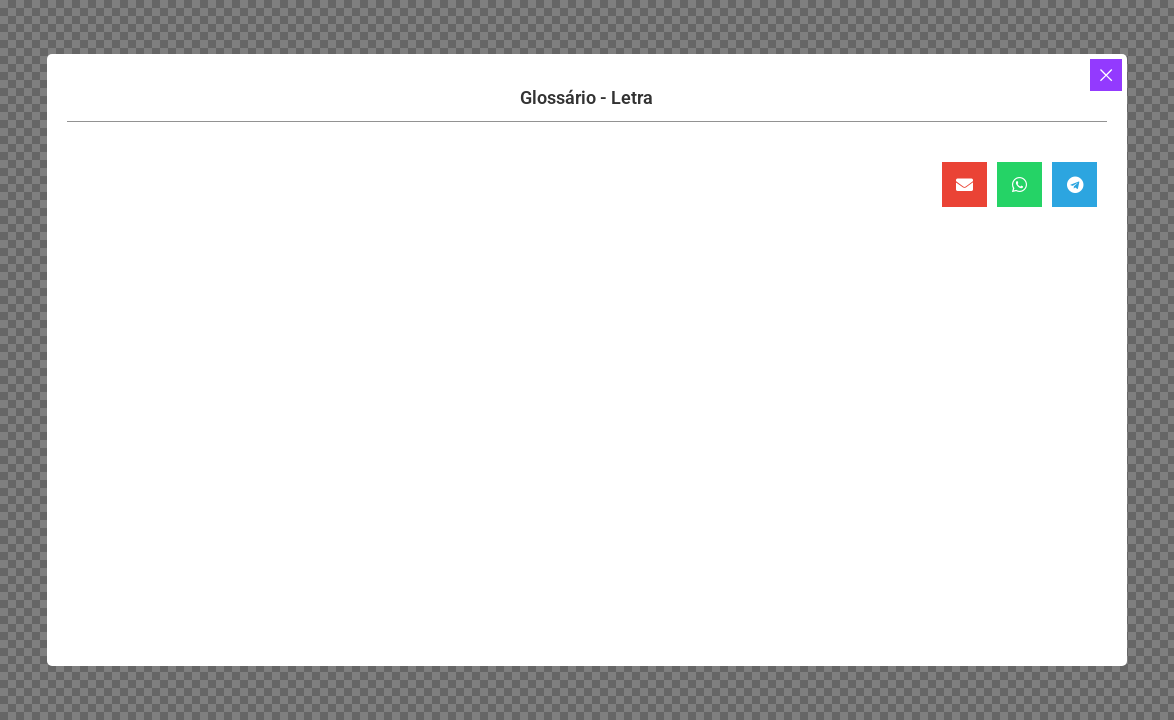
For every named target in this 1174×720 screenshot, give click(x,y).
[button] (964, 184)
